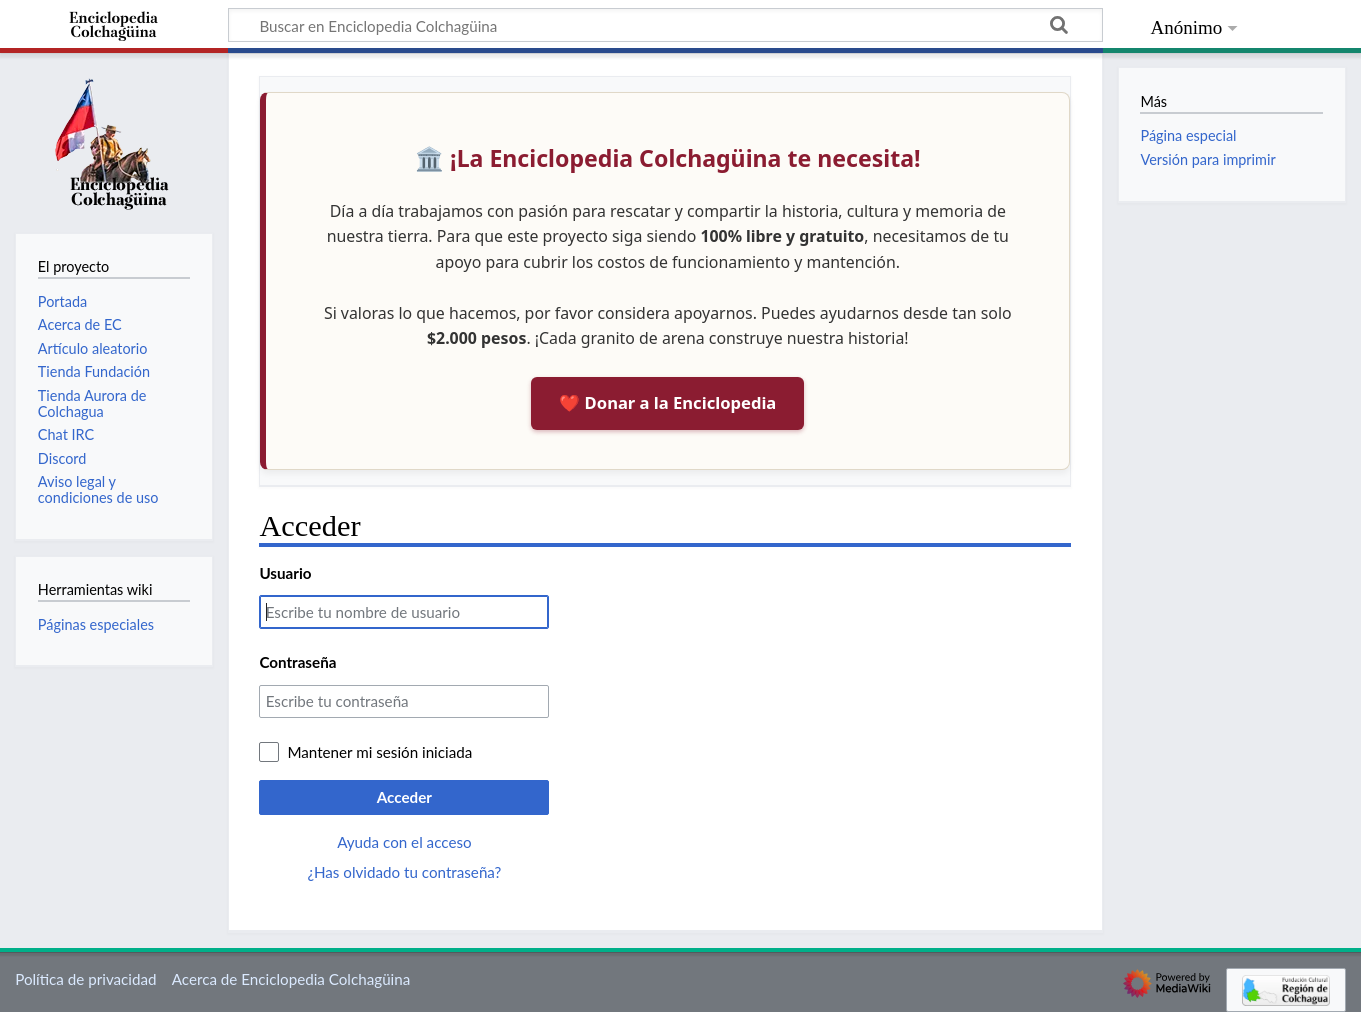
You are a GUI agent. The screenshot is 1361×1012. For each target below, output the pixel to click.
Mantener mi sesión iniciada (379, 752)
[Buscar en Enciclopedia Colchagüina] (665, 25)
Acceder (404, 797)
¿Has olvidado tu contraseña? (404, 872)
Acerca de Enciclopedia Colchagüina (291, 979)
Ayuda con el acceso (404, 842)
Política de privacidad (85, 979)
